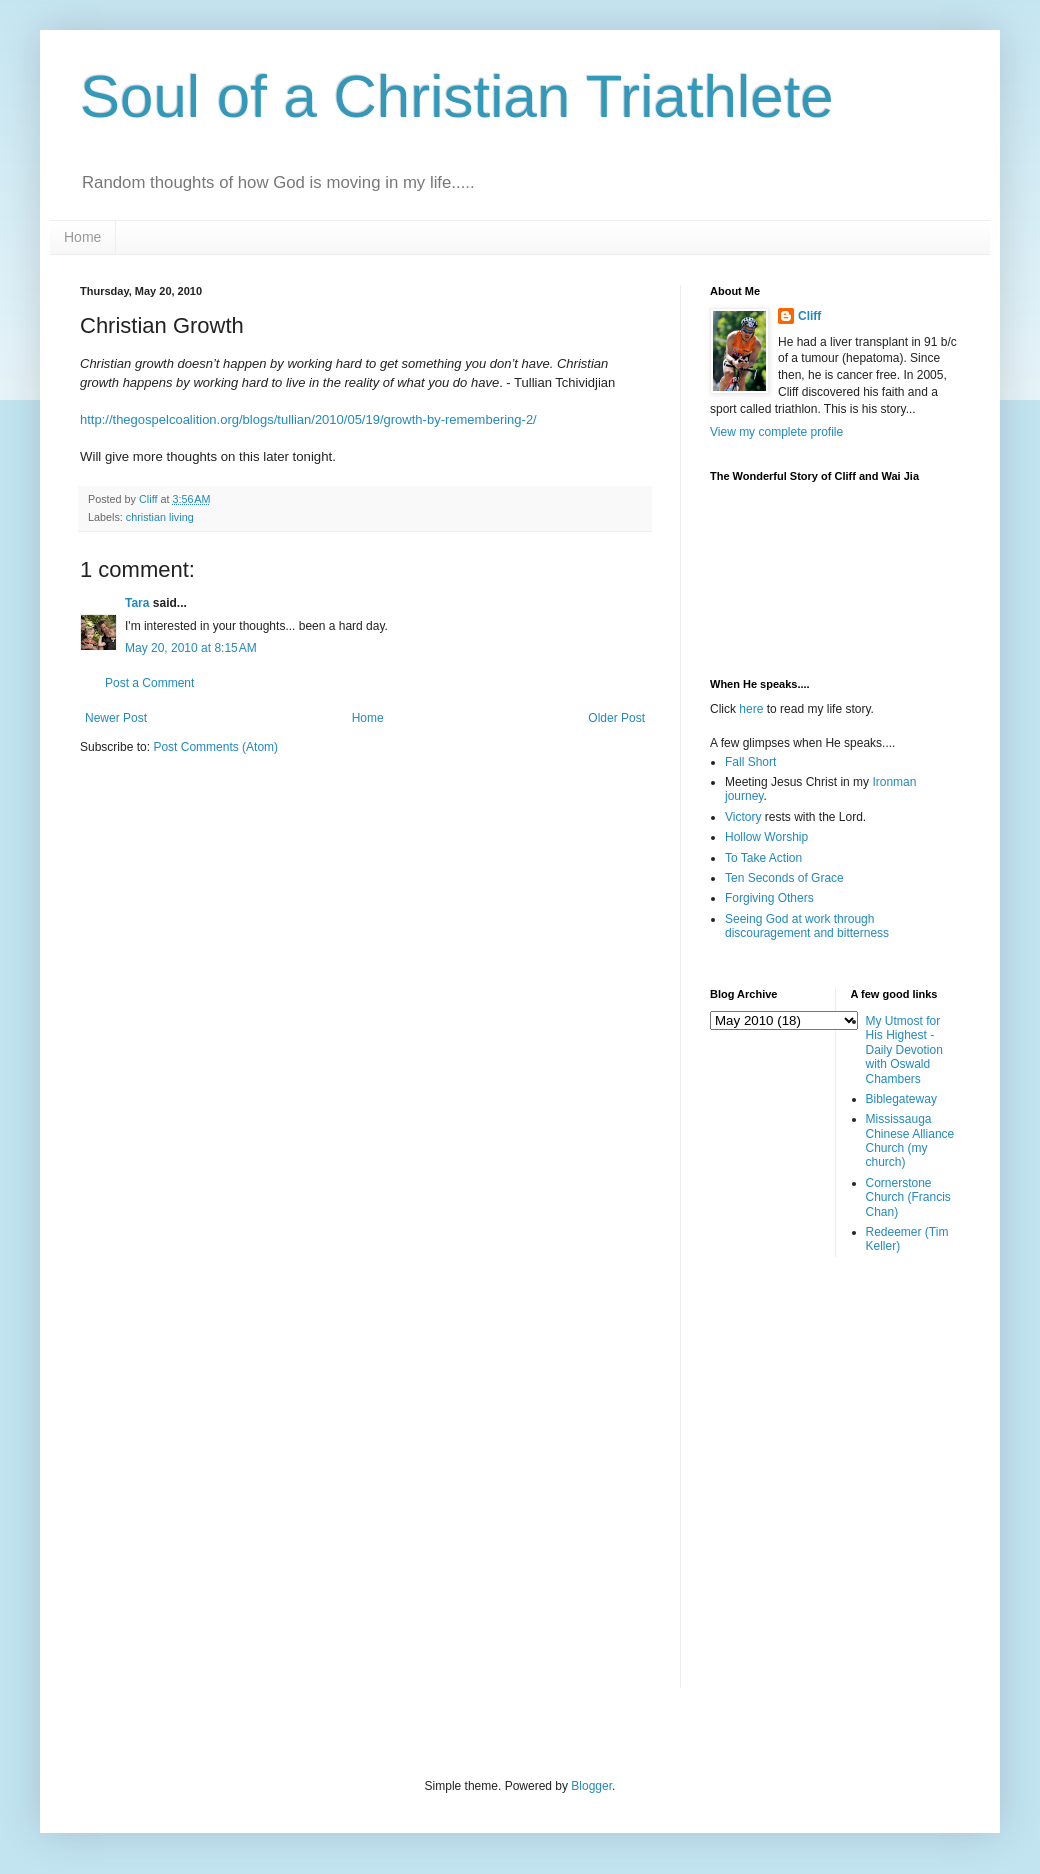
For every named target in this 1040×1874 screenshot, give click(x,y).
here (751, 709)
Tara (137, 603)
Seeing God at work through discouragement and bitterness (807, 926)
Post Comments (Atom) (215, 747)
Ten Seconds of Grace (784, 878)
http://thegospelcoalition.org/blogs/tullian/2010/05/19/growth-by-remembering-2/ (308, 419)
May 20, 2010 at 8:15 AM (191, 648)
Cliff (809, 316)
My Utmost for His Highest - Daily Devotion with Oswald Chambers (904, 1050)
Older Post (616, 718)
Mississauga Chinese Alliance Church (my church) (910, 1140)
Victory (743, 817)
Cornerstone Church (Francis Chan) (908, 1197)
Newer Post (116, 718)
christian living (160, 517)
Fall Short (750, 762)
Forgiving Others (769, 898)
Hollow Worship (766, 837)
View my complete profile (776, 432)
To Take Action (763, 858)
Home (82, 237)
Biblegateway (901, 1099)
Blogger (591, 1786)
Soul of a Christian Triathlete (457, 96)
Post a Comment (149, 683)
